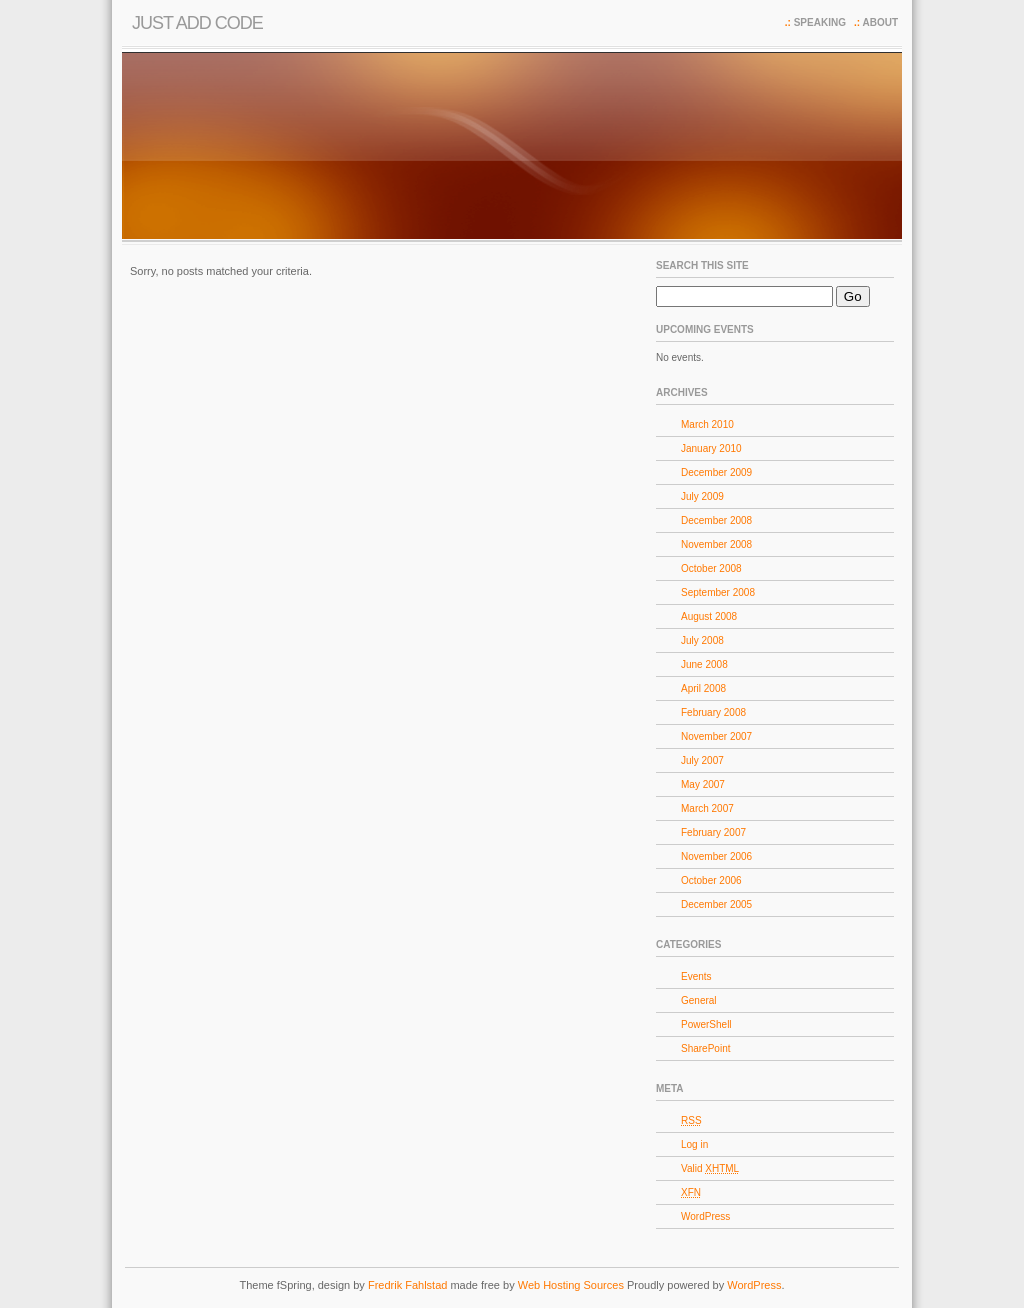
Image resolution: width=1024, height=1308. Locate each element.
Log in (694, 1144)
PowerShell (706, 1024)
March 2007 (707, 808)
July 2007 (702, 760)
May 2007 (703, 784)
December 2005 (716, 904)
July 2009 (702, 496)
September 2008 (718, 592)
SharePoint (705, 1048)
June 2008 (704, 664)
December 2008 (716, 520)
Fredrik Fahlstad (409, 1285)
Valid (710, 1168)
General (699, 1000)
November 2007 (716, 736)
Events (696, 976)
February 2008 (713, 712)
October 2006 (711, 880)
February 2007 (713, 832)
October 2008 (711, 568)
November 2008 (716, 544)
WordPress (705, 1216)
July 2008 (702, 640)
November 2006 (716, 856)
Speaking (820, 22)
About (880, 22)
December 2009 (716, 472)
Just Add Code (197, 23)
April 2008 (703, 688)
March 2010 (707, 424)
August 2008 (709, 616)
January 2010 (711, 448)
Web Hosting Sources (572, 1285)
